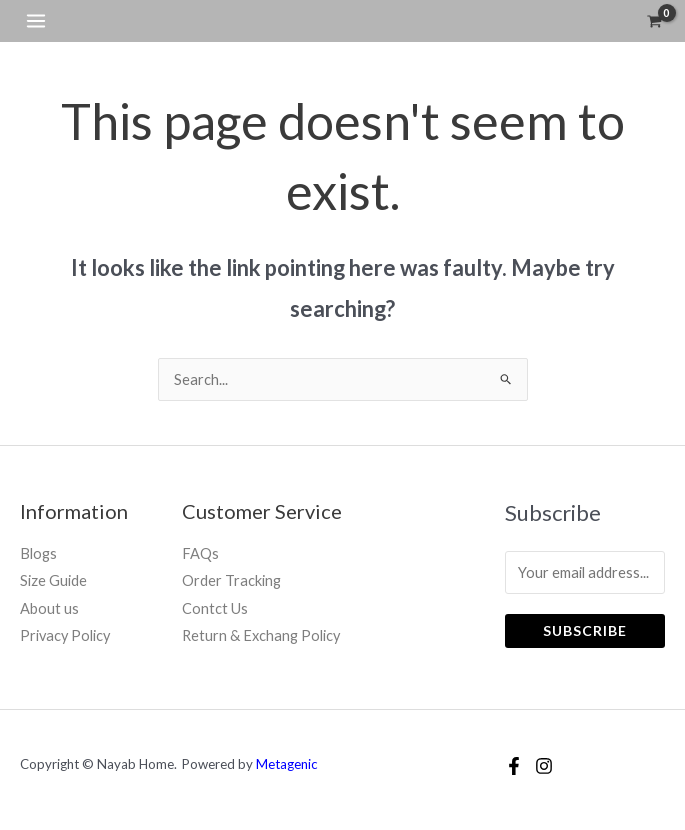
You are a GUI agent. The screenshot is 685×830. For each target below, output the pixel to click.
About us (49, 608)
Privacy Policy (65, 635)
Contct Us (215, 608)
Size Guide (53, 580)
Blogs (38, 553)
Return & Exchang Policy (261, 635)
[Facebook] (514, 766)
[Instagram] (544, 766)
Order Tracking (231, 580)
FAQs (200, 553)
